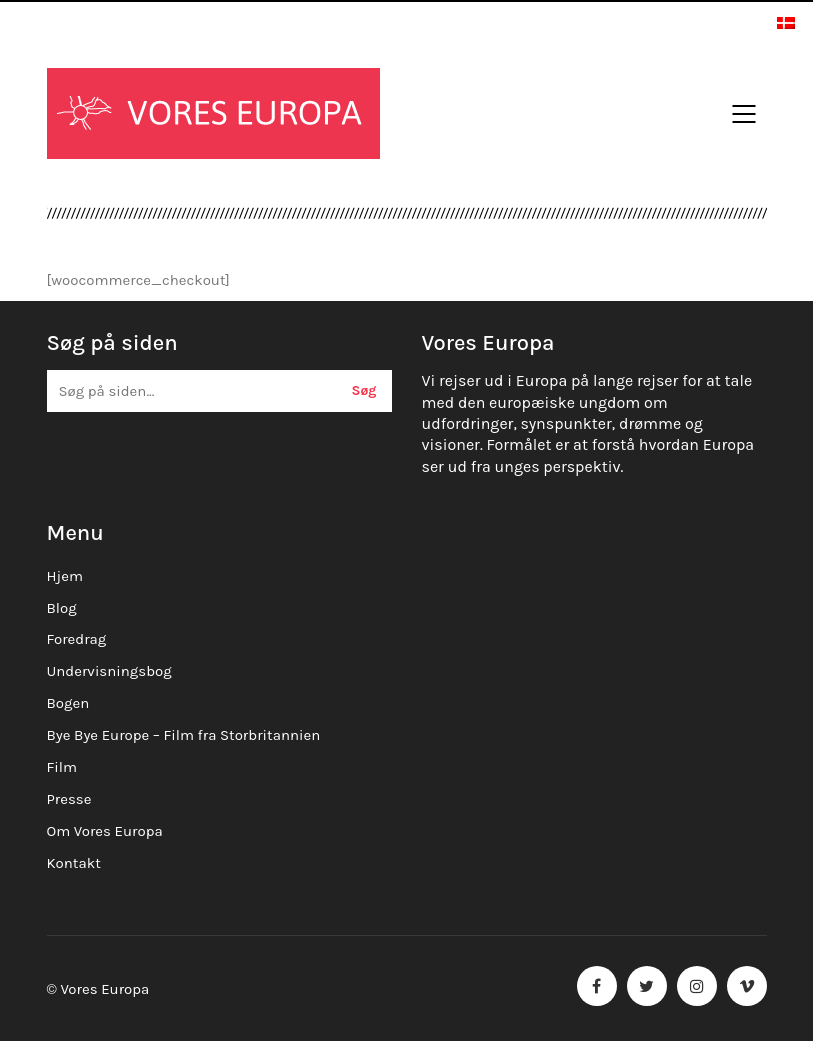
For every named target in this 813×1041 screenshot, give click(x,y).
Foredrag (77, 639)
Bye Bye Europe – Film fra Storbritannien (184, 735)
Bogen (68, 703)
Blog (62, 608)
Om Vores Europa (105, 831)
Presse (69, 799)
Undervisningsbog (109, 671)
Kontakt (74, 863)
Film (62, 767)
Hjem (65, 576)
